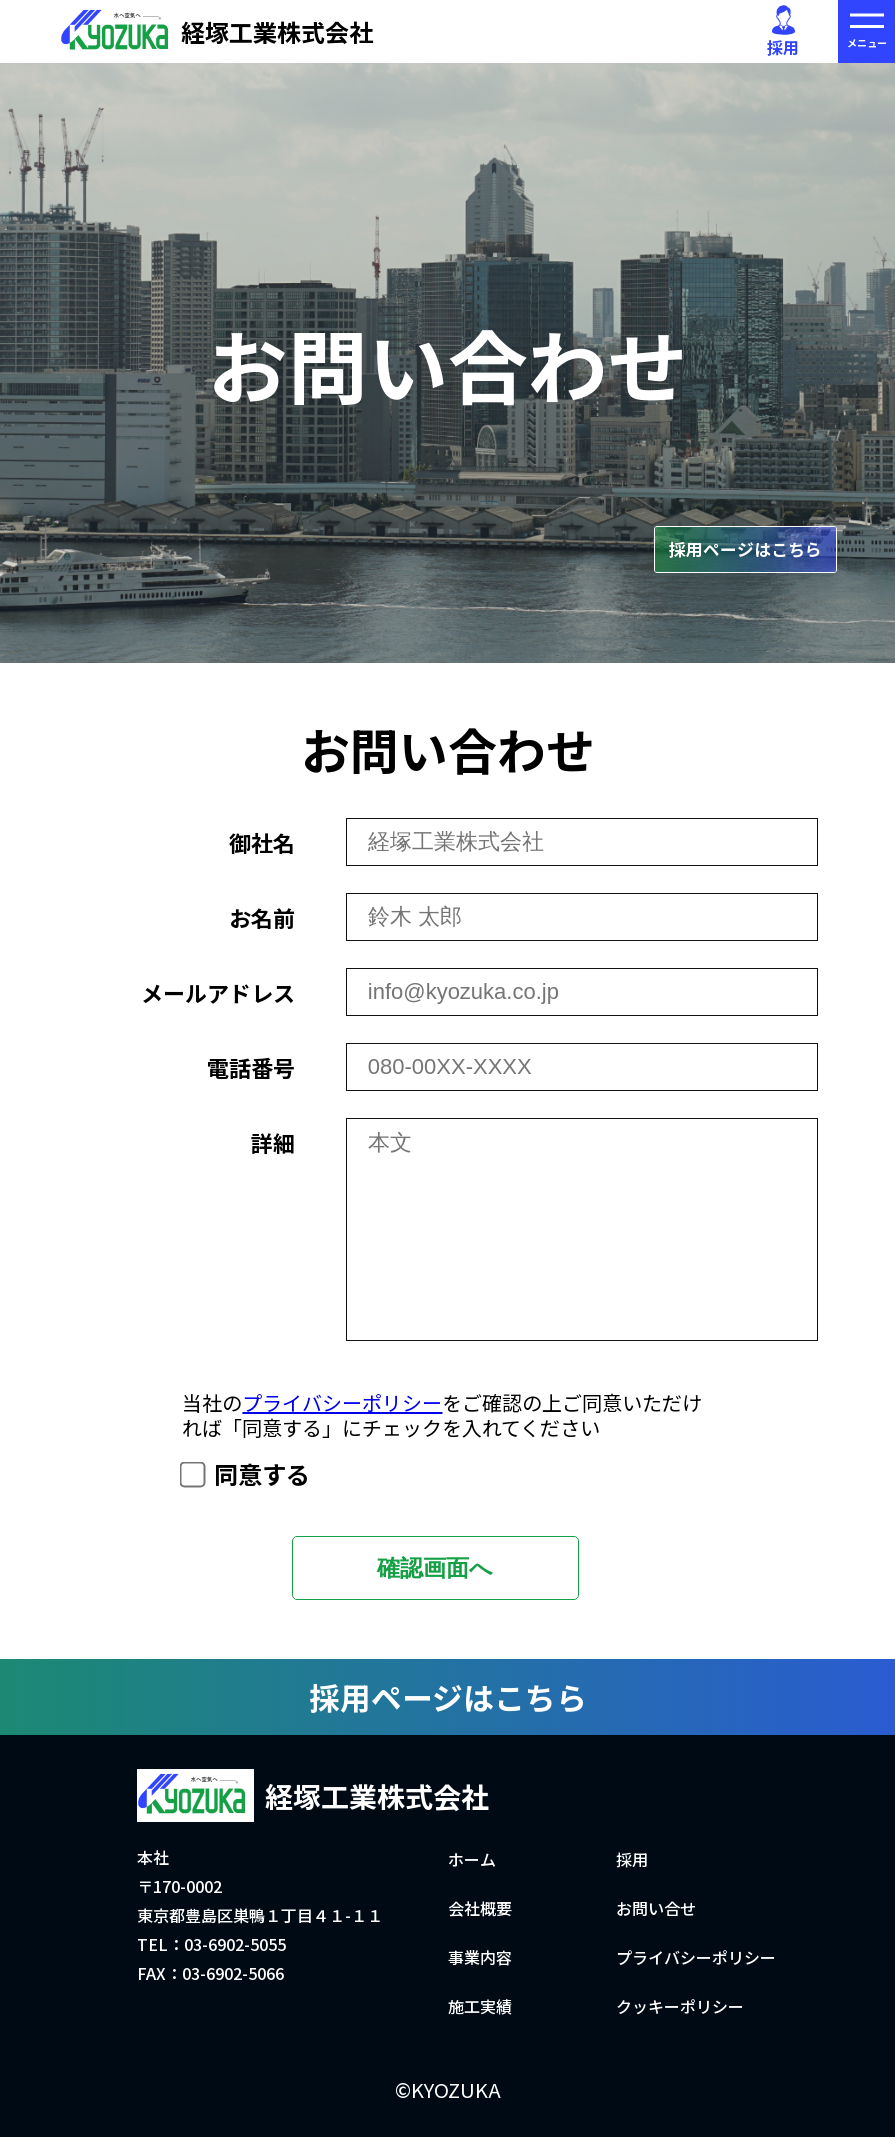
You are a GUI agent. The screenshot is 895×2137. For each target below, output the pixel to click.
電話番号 (251, 1067)
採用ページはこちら (745, 549)
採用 (783, 32)
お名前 (262, 917)
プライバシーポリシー (342, 1402)
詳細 (273, 1142)
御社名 (262, 842)
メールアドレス (218, 992)
